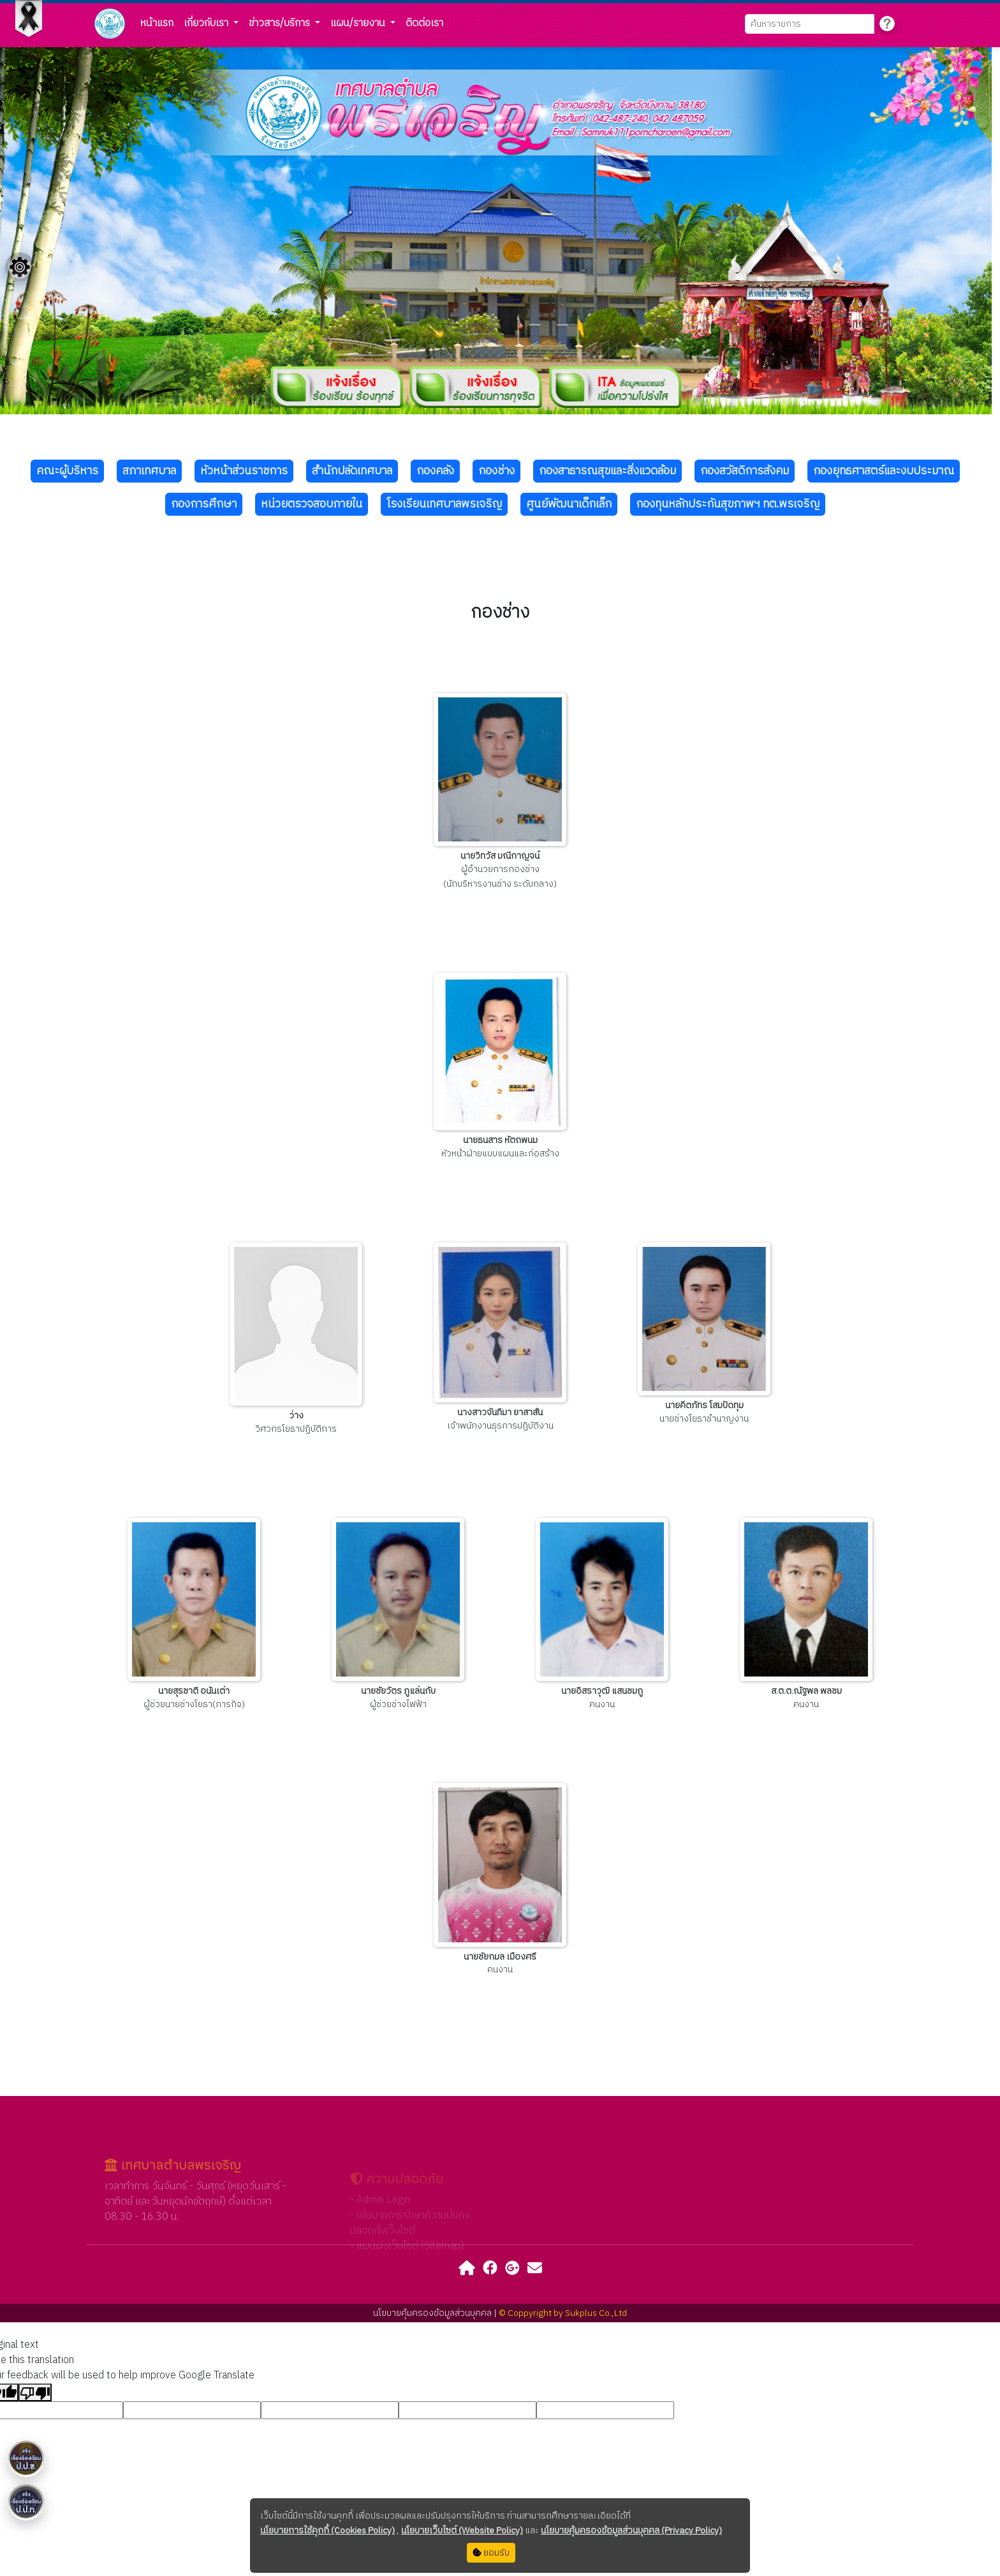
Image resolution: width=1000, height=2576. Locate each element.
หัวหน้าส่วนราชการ (244, 471)
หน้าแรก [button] (156, 23)
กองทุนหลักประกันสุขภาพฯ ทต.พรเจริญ (728, 504)
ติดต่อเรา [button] (424, 23)
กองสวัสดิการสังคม (744, 471)
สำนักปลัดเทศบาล (352, 471)
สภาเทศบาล (149, 471)
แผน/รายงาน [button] (359, 23)
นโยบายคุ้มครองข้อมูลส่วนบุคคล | (436, 2313)
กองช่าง (496, 471)
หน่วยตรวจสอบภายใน (311, 504)
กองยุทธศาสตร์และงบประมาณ (883, 471)
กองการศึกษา (204, 504)
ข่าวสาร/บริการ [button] (280, 23)
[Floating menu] (19, 267)
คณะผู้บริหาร (67, 471)
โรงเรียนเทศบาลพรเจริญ (444, 504)
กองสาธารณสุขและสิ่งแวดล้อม (607, 471)
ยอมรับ (491, 2552)
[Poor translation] (35, 2392)
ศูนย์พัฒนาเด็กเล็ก (569, 504)
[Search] (809, 24)
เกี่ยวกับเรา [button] (207, 23)
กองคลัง (435, 471)
